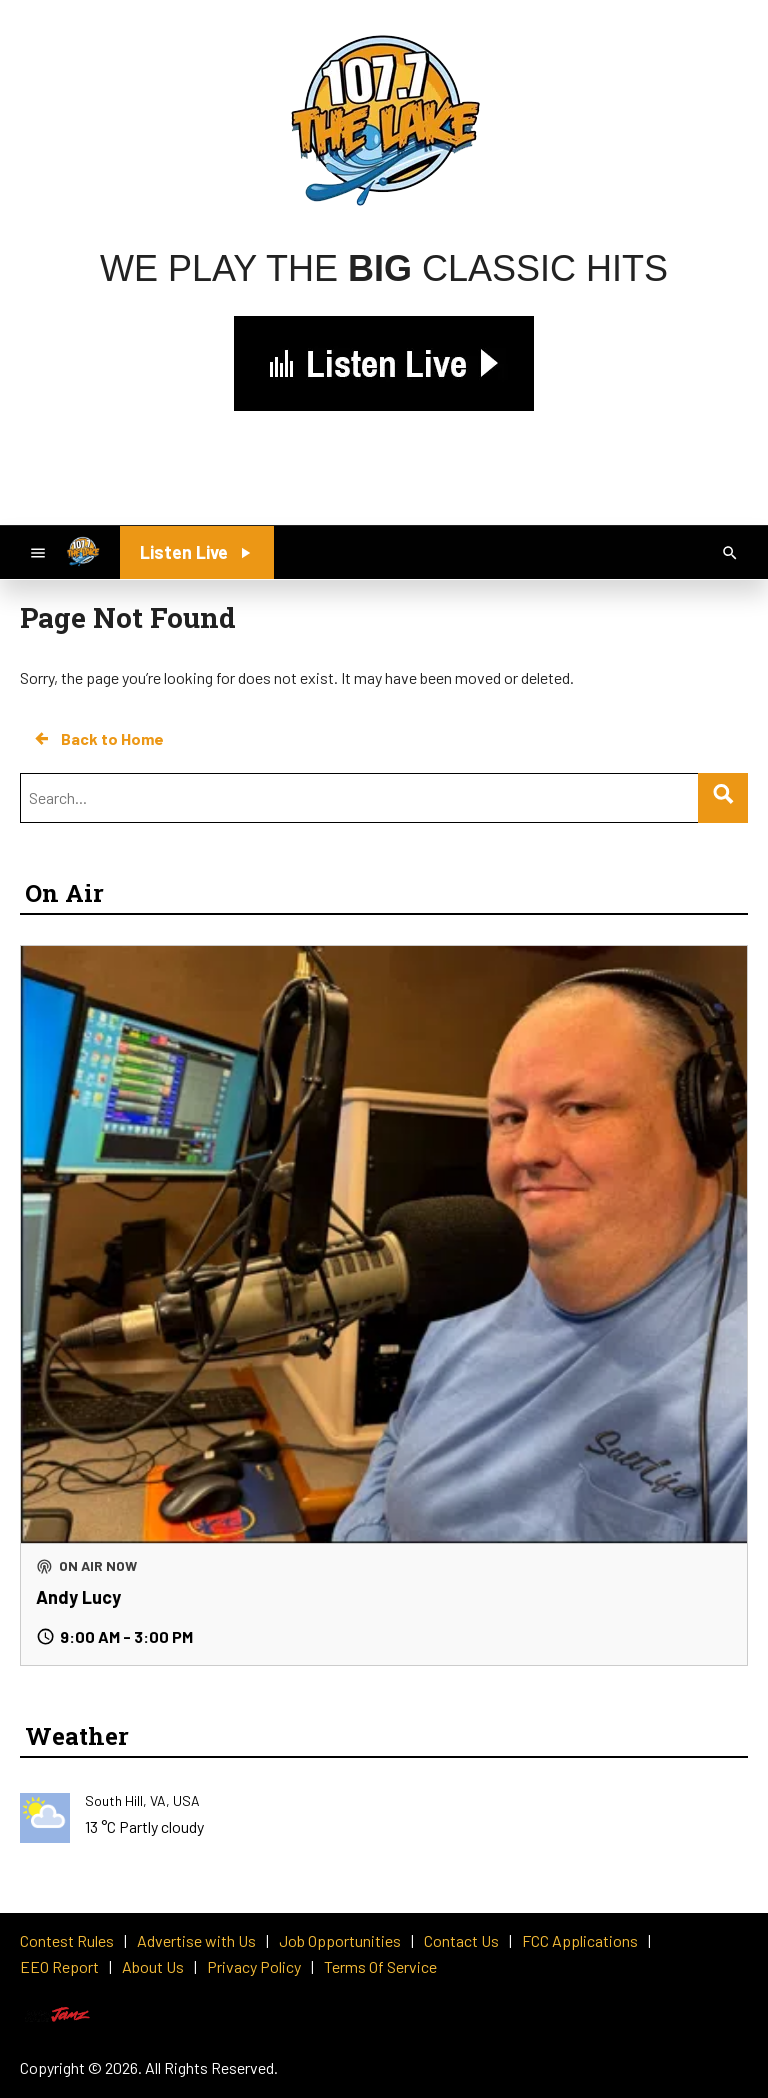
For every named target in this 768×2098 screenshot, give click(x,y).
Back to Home (98, 739)
